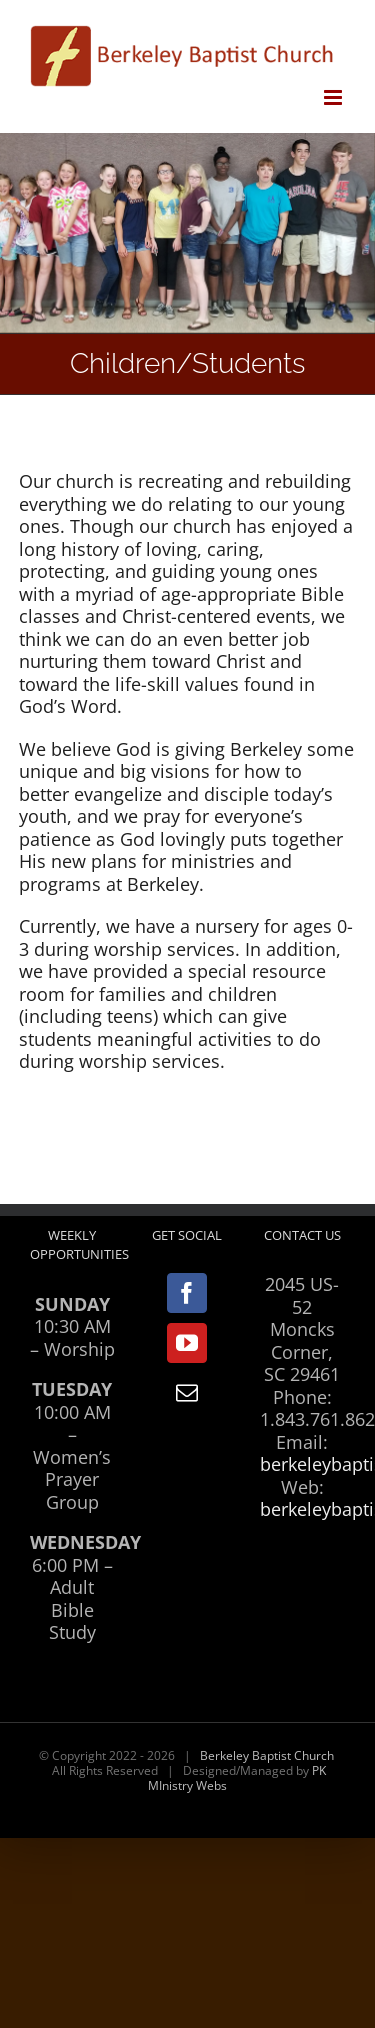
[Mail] (187, 1393)
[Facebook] (187, 1293)
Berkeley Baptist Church (267, 1755)
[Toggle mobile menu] (334, 97)
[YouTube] (187, 1343)
